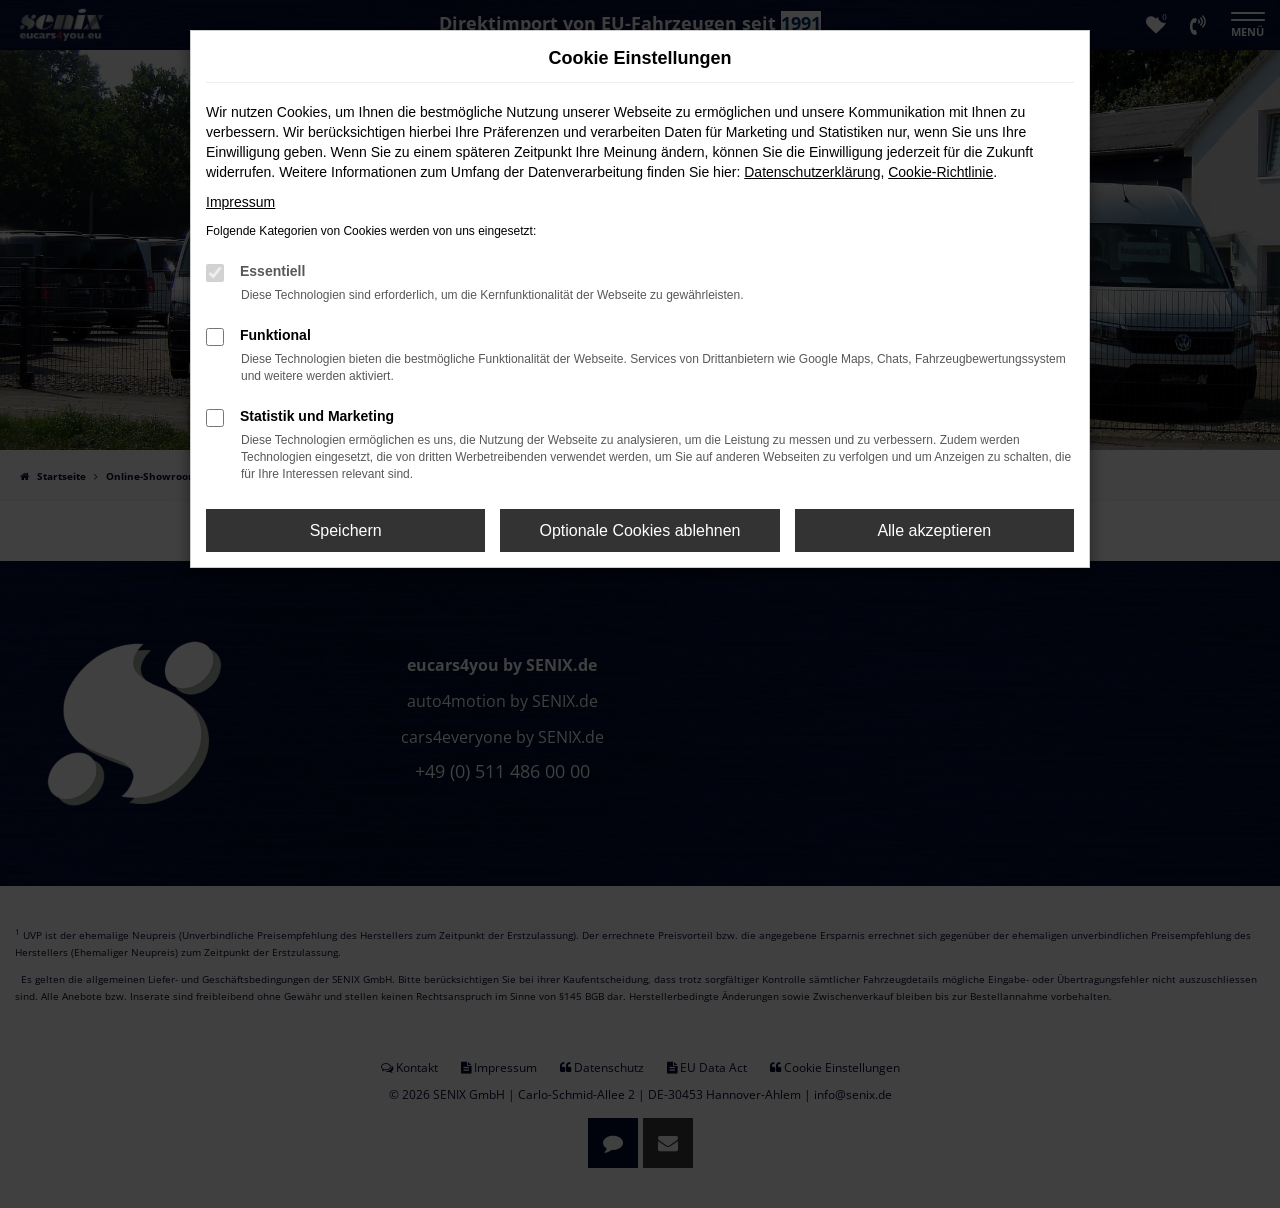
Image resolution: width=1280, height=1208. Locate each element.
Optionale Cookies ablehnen (639, 530)
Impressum (240, 202)
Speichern (346, 530)
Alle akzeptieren (934, 530)
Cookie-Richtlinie (940, 172)
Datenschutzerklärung (812, 172)
